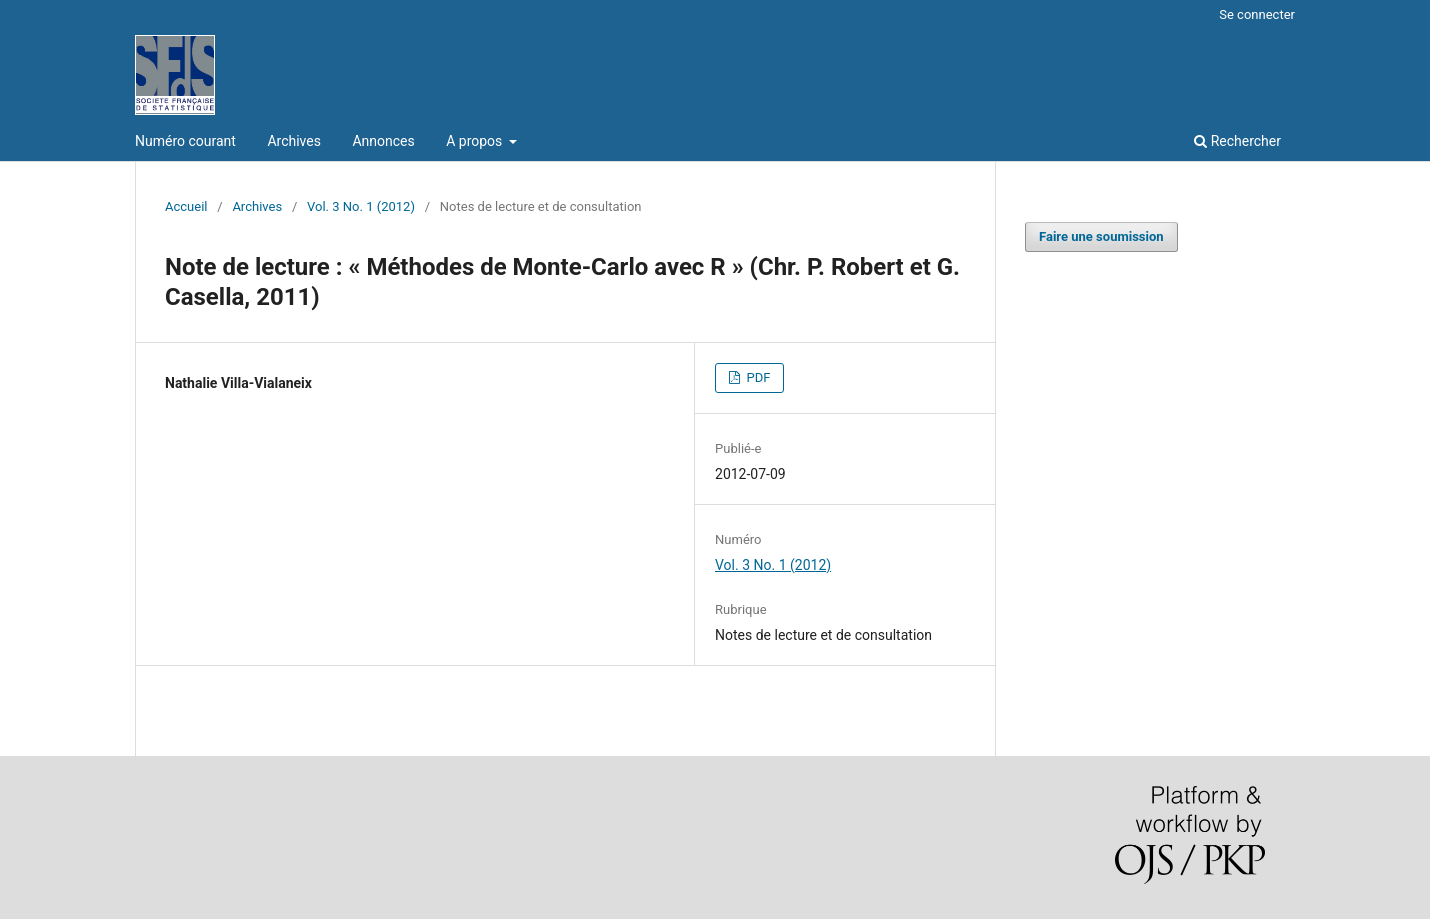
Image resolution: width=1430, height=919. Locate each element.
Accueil (186, 206)
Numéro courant (185, 141)
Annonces (383, 141)
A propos (476, 141)
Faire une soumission (1101, 236)
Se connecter (1257, 14)
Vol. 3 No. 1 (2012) (361, 206)
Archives (294, 141)
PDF (756, 377)
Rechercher (1237, 141)
